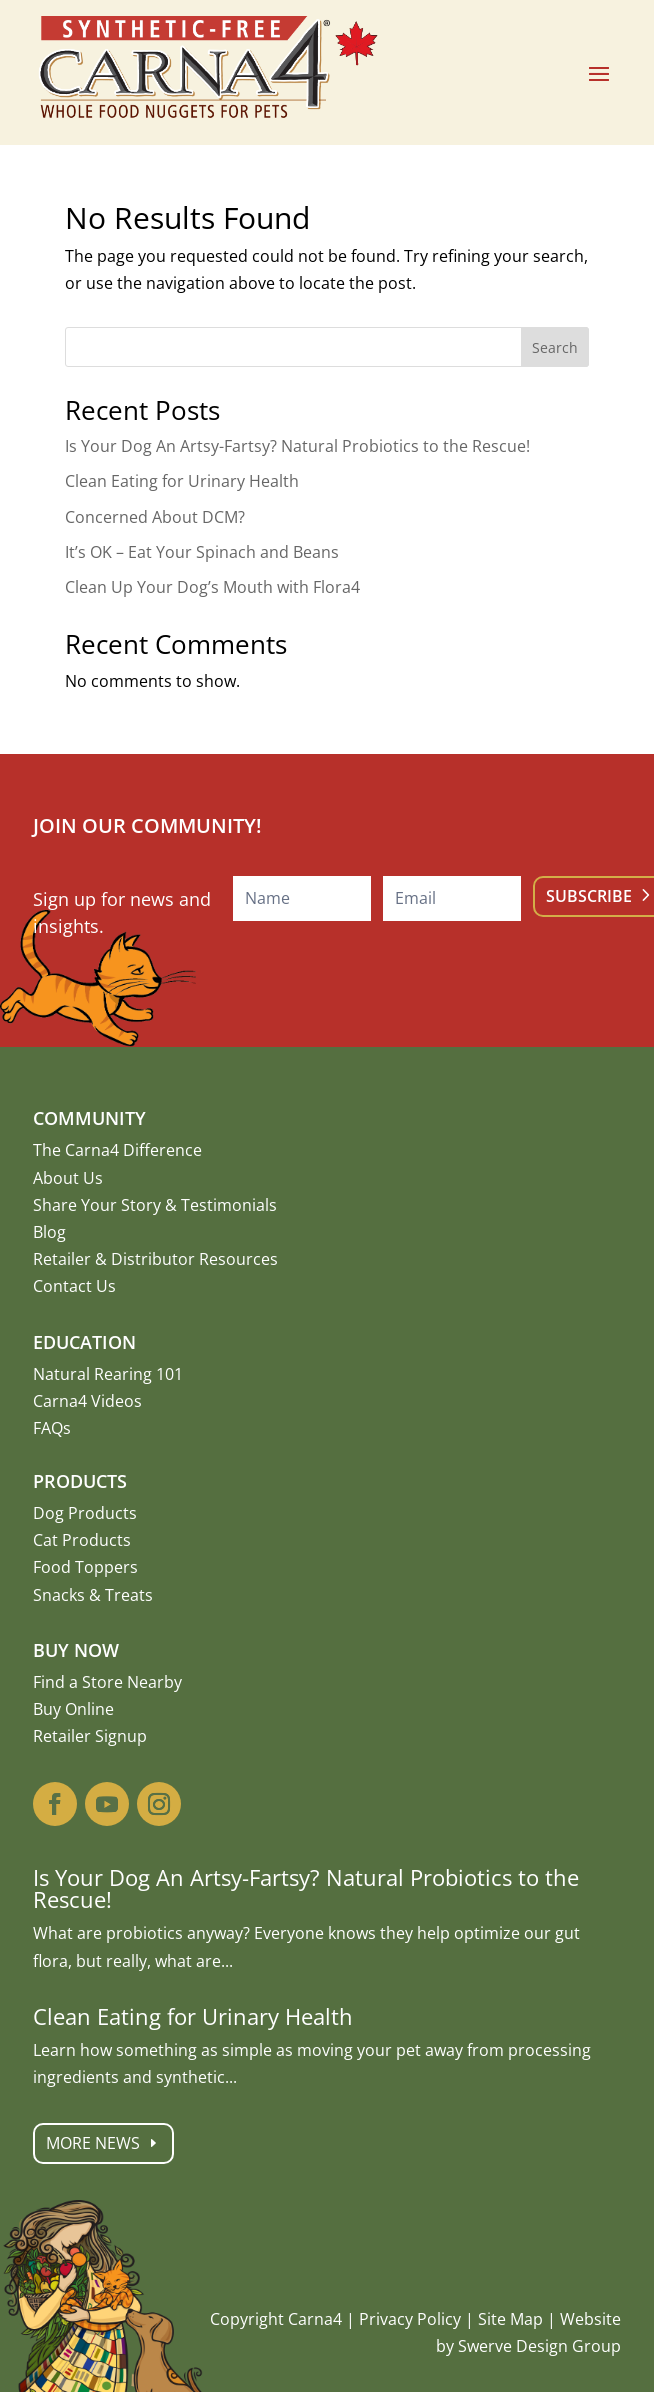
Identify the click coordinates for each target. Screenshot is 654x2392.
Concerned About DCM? (155, 517)
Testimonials (229, 1205)
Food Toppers (85, 1567)
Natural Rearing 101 (108, 1374)
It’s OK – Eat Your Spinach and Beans (202, 552)
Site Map (510, 2319)
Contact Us (74, 1286)
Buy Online (73, 1709)
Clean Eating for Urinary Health (182, 481)
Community (89, 1118)
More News (199, 2143)
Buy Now (76, 1650)
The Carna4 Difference (117, 1150)
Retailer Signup (90, 1736)
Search (555, 347)
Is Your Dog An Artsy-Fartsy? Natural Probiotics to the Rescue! (297, 446)
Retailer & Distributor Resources (155, 1259)
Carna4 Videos (87, 1401)
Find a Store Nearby (107, 1682)
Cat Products (82, 1540)
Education (84, 1342)
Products (80, 1481)
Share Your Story (97, 1205)
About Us (68, 1178)
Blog (49, 1232)
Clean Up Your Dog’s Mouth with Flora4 (212, 587)
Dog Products (85, 1513)
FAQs (52, 1428)
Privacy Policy (410, 2319)
